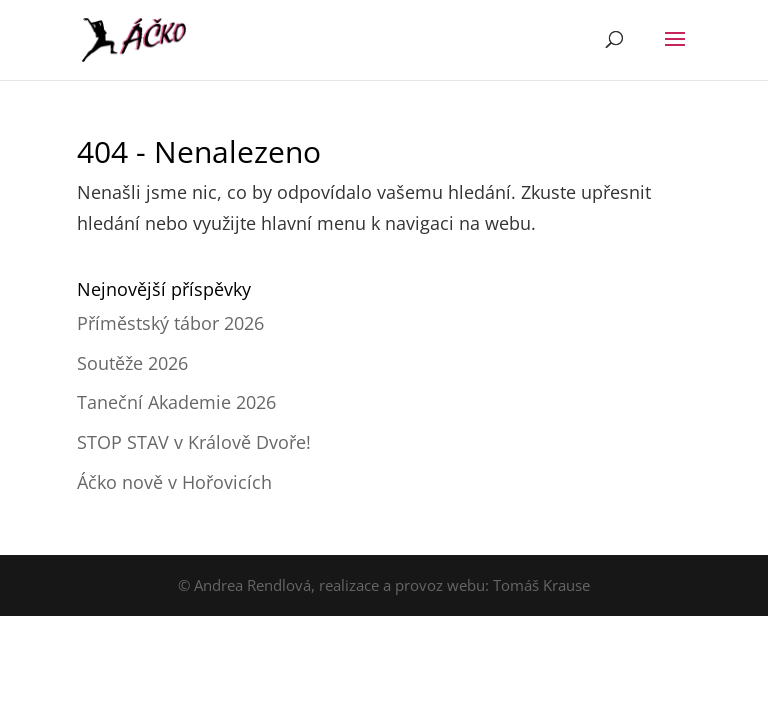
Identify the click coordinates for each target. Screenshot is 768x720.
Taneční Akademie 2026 (176, 402)
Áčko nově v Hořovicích (174, 482)
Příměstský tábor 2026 (170, 323)
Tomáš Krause (541, 585)
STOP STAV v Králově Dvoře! (194, 442)
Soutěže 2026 (132, 363)
